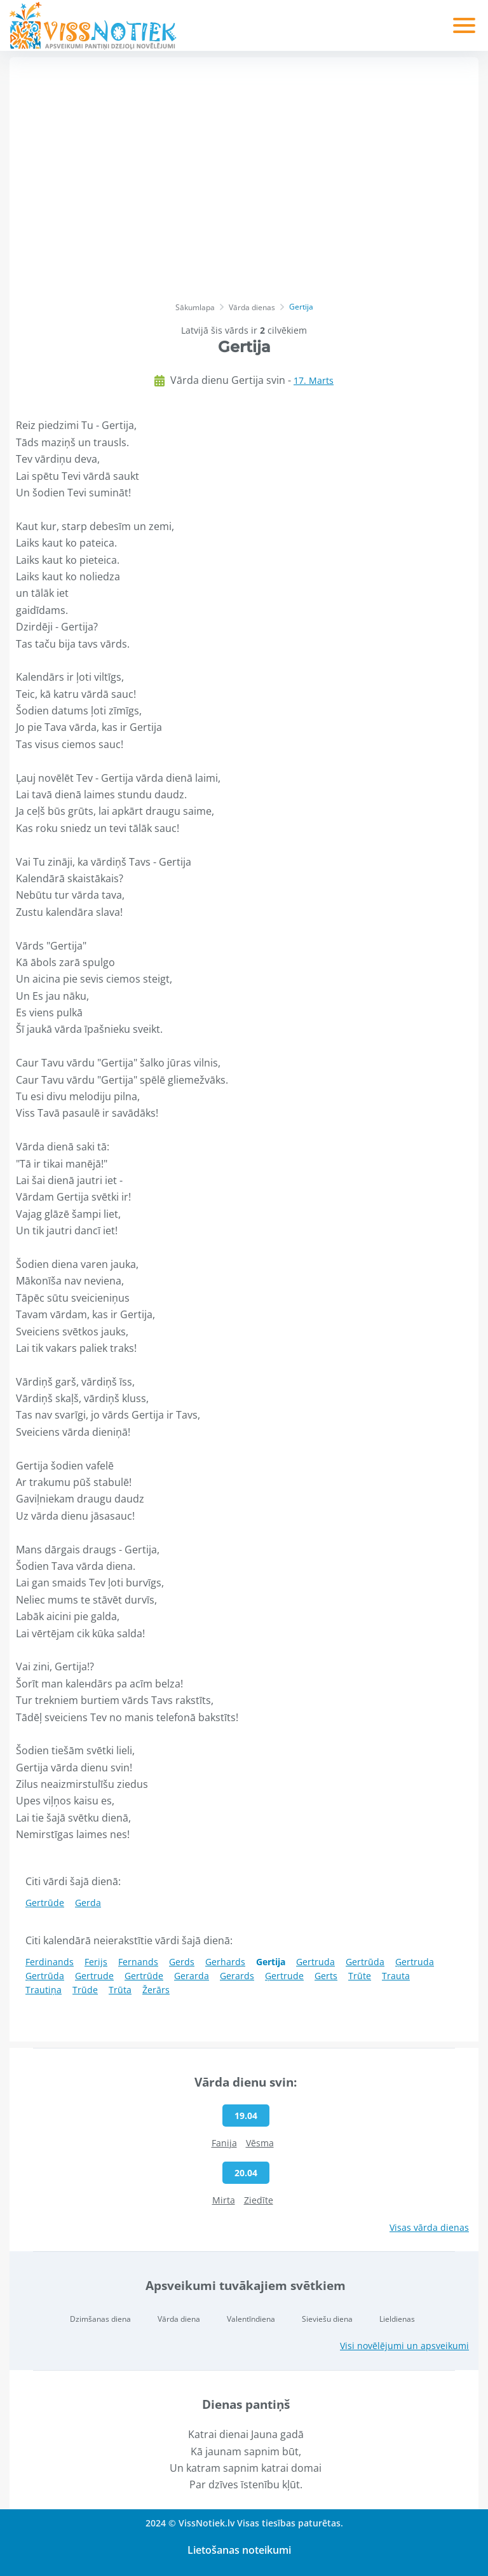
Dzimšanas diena (100, 2319)
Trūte (359, 1976)
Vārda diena (179, 2319)
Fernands (138, 1962)
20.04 (245, 2173)
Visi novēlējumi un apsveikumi (404, 2346)
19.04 (245, 2115)
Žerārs (156, 1990)
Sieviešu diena (327, 2319)
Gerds (181, 1962)
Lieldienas (397, 2319)
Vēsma (260, 2143)
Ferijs (96, 1962)
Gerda (88, 1903)
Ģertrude (284, 1976)
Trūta (120, 1990)
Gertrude (94, 1976)
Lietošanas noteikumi (239, 2550)
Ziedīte (258, 2200)
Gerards (237, 1976)
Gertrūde (144, 1976)
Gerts (326, 1976)
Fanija (224, 2143)
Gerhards (225, 1962)
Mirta (223, 2200)
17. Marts (314, 380)
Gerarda (191, 1976)
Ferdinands (49, 1962)
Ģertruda (414, 1962)
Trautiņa (43, 1990)
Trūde (85, 1990)
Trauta (396, 1976)
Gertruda (315, 1962)
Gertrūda (365, 1962)
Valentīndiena (251, 2319)
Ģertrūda (44, 1976)
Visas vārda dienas (429, 2227)
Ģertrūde (44, 1903)
